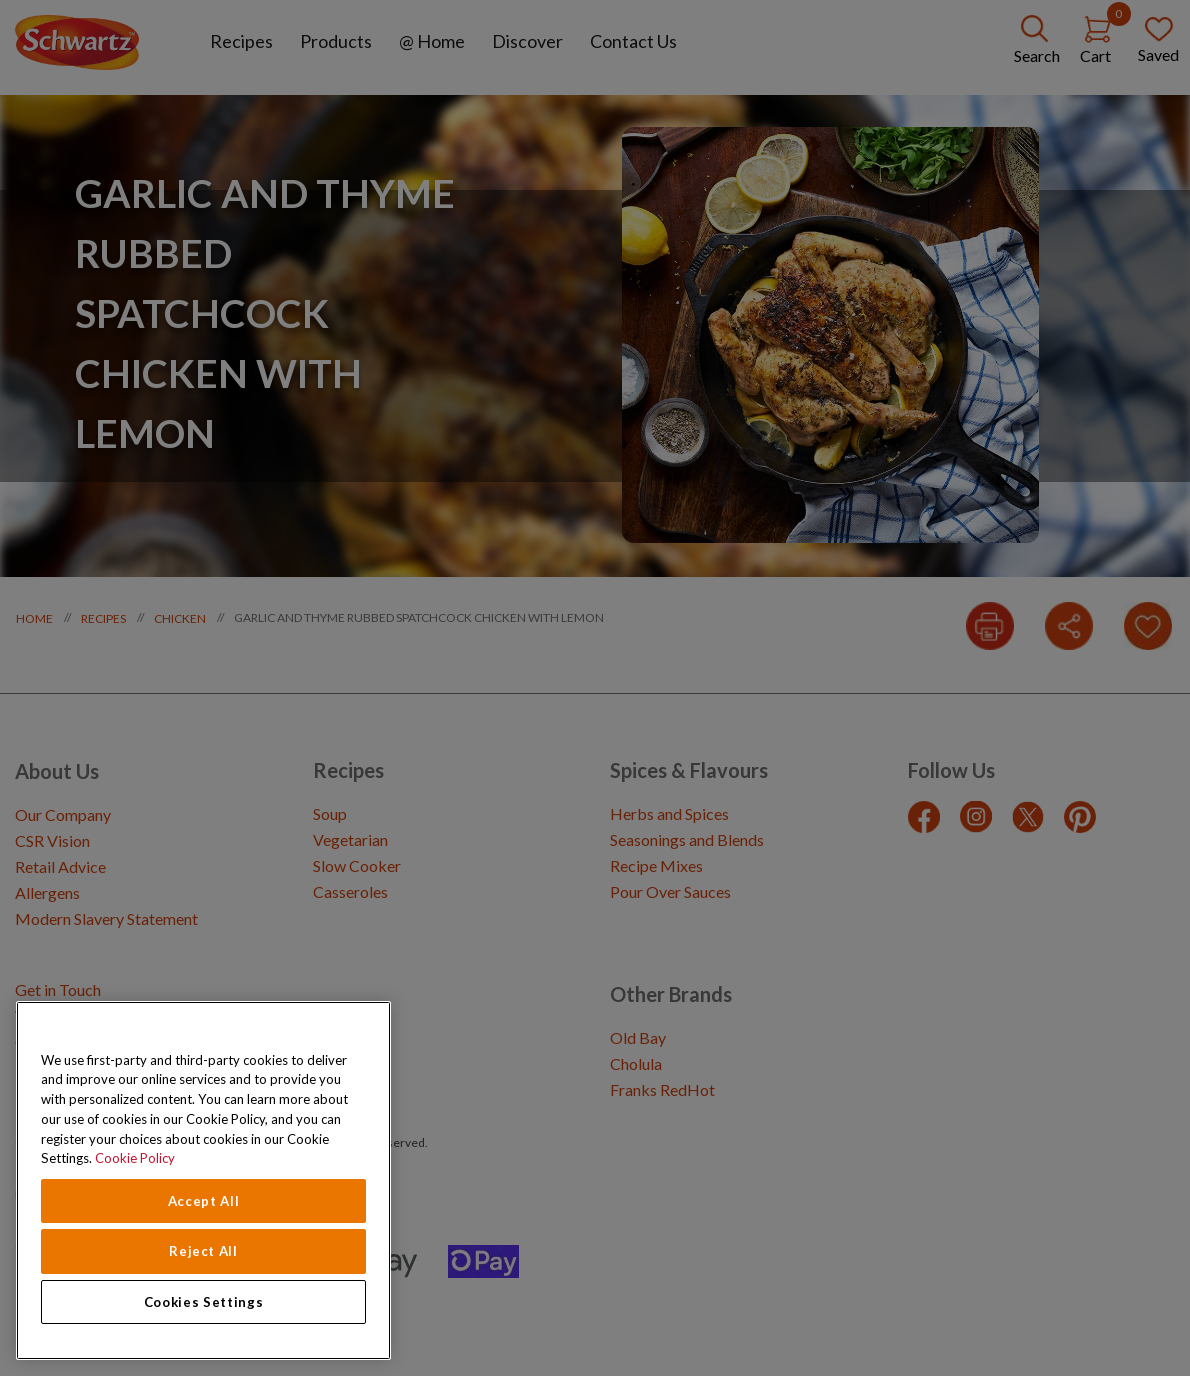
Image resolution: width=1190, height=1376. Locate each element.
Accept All (204, 1201)
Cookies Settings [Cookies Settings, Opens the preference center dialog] (204, 1302)
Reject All (203, 1251)
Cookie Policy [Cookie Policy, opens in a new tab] (135, 1158)
